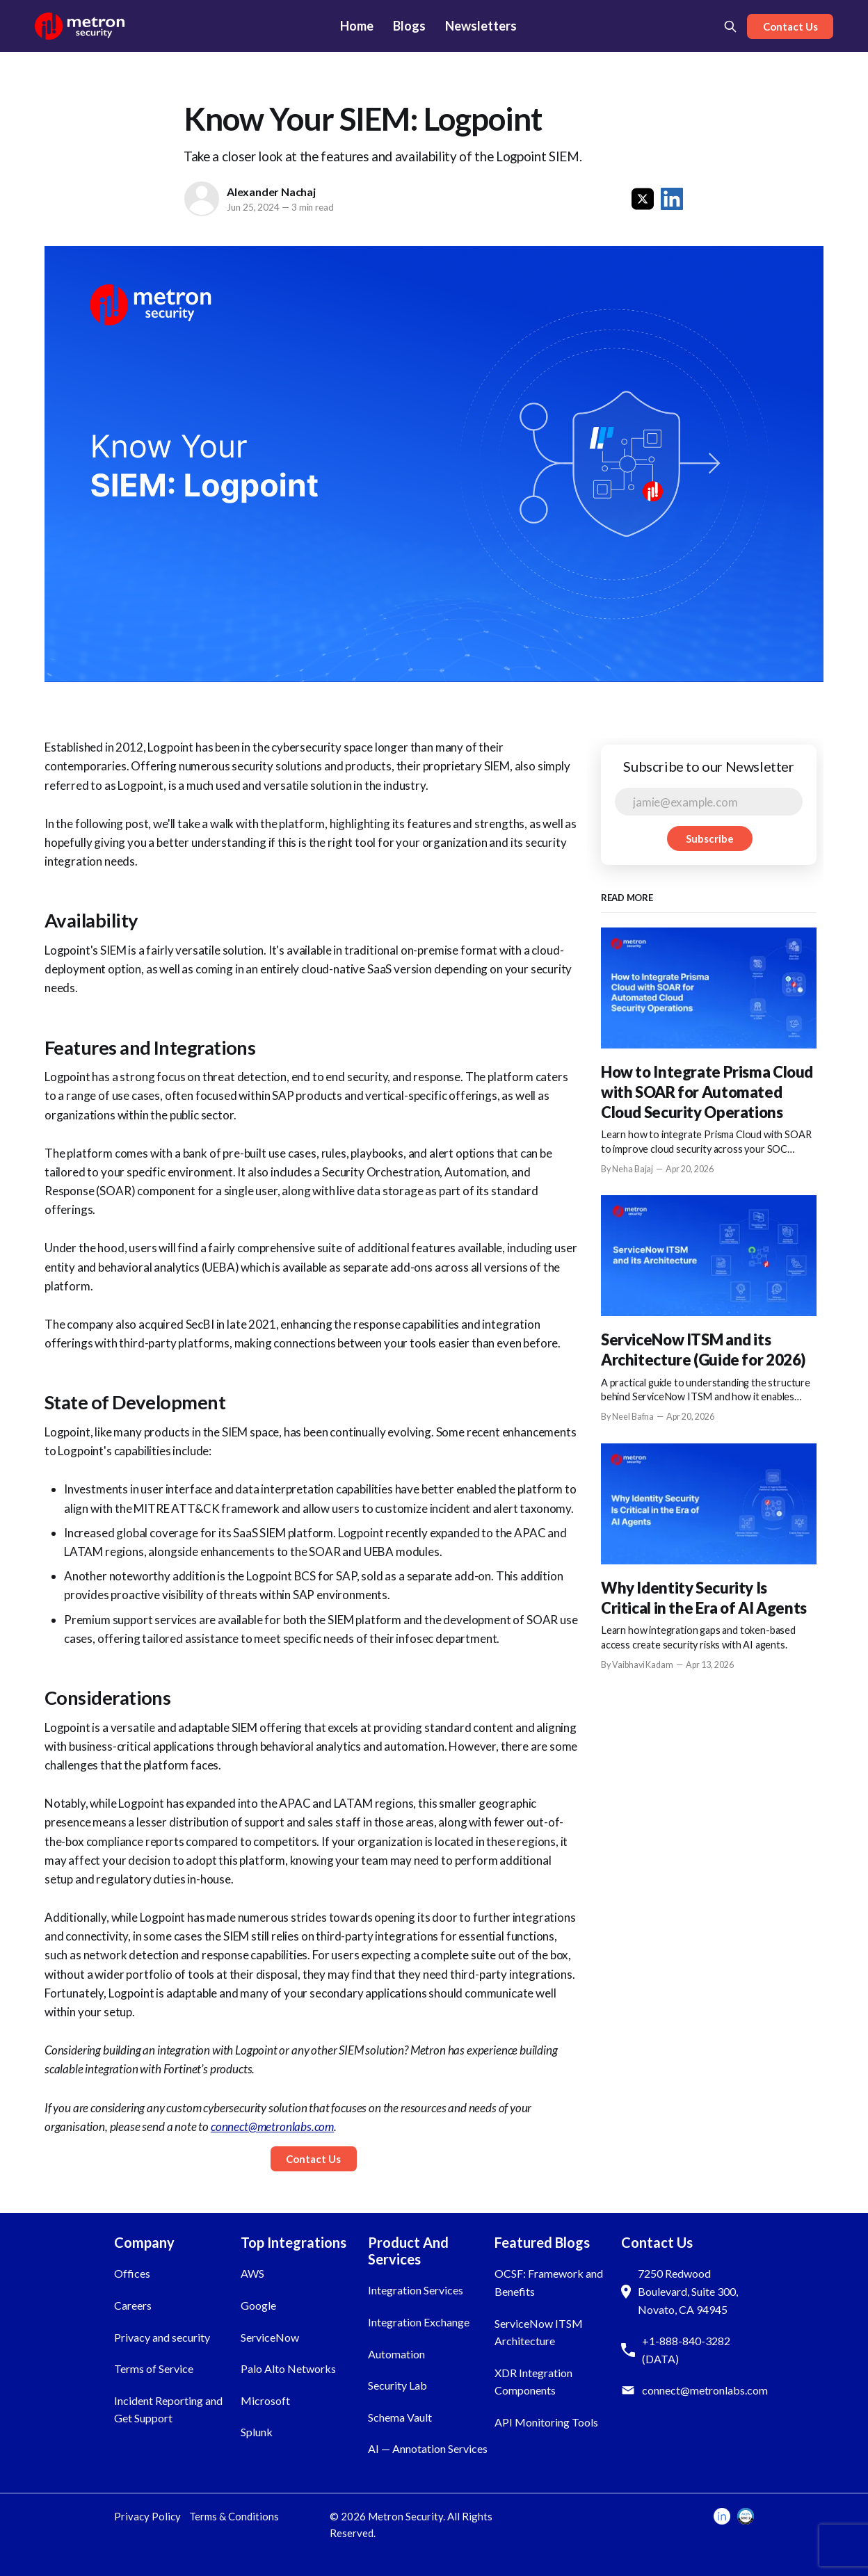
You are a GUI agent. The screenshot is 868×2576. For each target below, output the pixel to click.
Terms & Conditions (234, 2516)
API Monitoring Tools (546, 2422)
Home (356, 25)
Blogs (409, 25)
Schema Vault (400, 2417)
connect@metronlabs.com (705, 2390)
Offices (132, 2273)
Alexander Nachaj (271, 191)
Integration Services (415, 2289)
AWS (252, 2273)
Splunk (257, 2431)
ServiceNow (270, 2337)
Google (258, 2305)
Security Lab (397, 2385)
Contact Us (790, 26)
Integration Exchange (418, 2321)
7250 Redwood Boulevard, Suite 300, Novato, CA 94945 (688, 2291)
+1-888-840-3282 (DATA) (686, 2349)
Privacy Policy (147, 2516)
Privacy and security (162, 2337)
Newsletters (481, 25)
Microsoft (265, 2400)
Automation (396, 2353)
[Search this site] (730, 26)
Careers (133, 2305)
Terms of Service (153, 2368)
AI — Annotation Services (428, 2448)
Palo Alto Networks (288, 2368)
